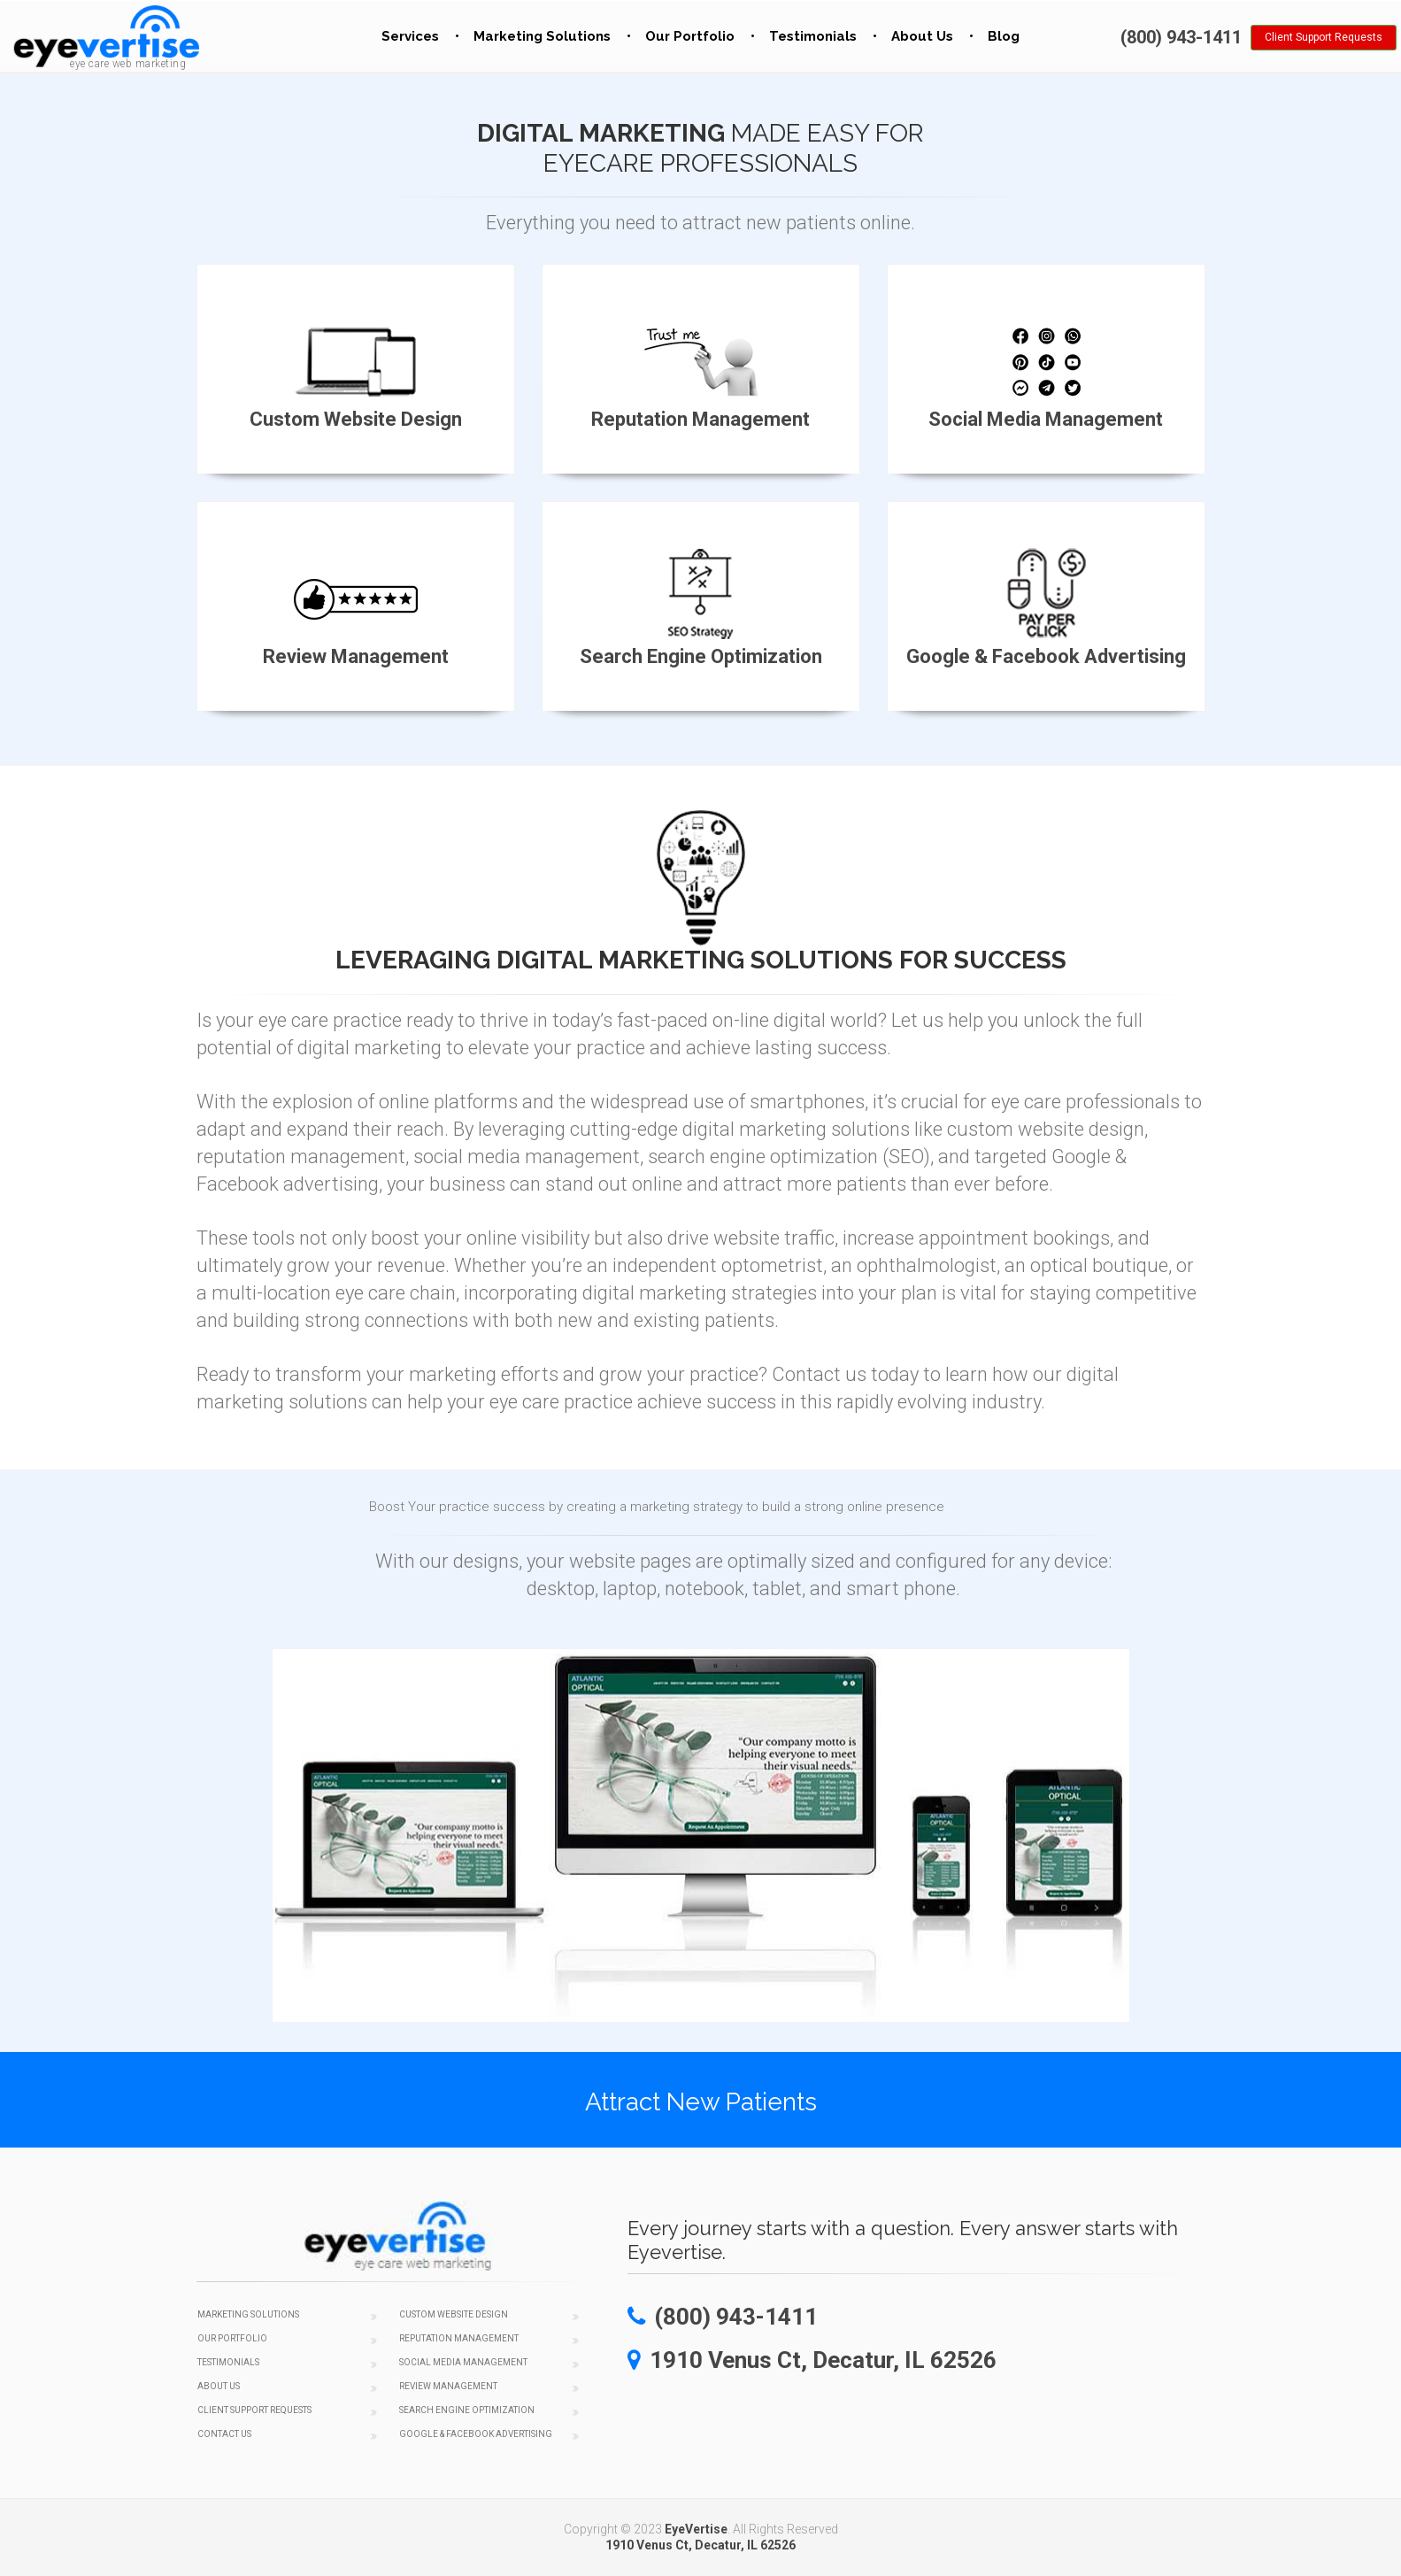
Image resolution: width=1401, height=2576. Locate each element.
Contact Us (224, 2434)
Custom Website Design (453, 2314)
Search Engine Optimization (467, 2410)
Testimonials (813, 36)
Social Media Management (463, 2362)
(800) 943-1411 (1181, 37)
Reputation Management (459, 2338)
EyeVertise (696, 2529)
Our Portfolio (690, 36)
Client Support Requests (1323, 37)
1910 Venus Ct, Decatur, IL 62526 (700, 2545)
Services (410, 36)
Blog (1004, 36)
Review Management (448, 2386)
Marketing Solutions (542, 36)
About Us (922, 36)
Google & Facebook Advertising (475, 2434)
